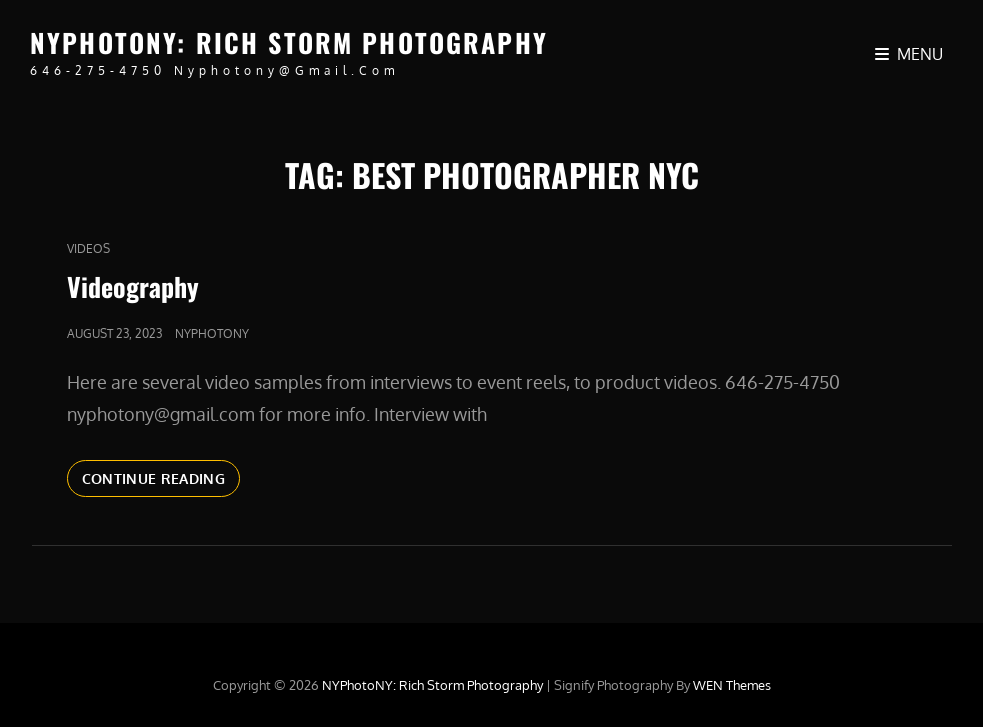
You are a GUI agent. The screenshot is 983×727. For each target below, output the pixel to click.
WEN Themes (732, 685)
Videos (88, 248)
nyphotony (212, 333)
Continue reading (161, 477)
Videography (133, 286)
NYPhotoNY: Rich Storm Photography (289, 42)
